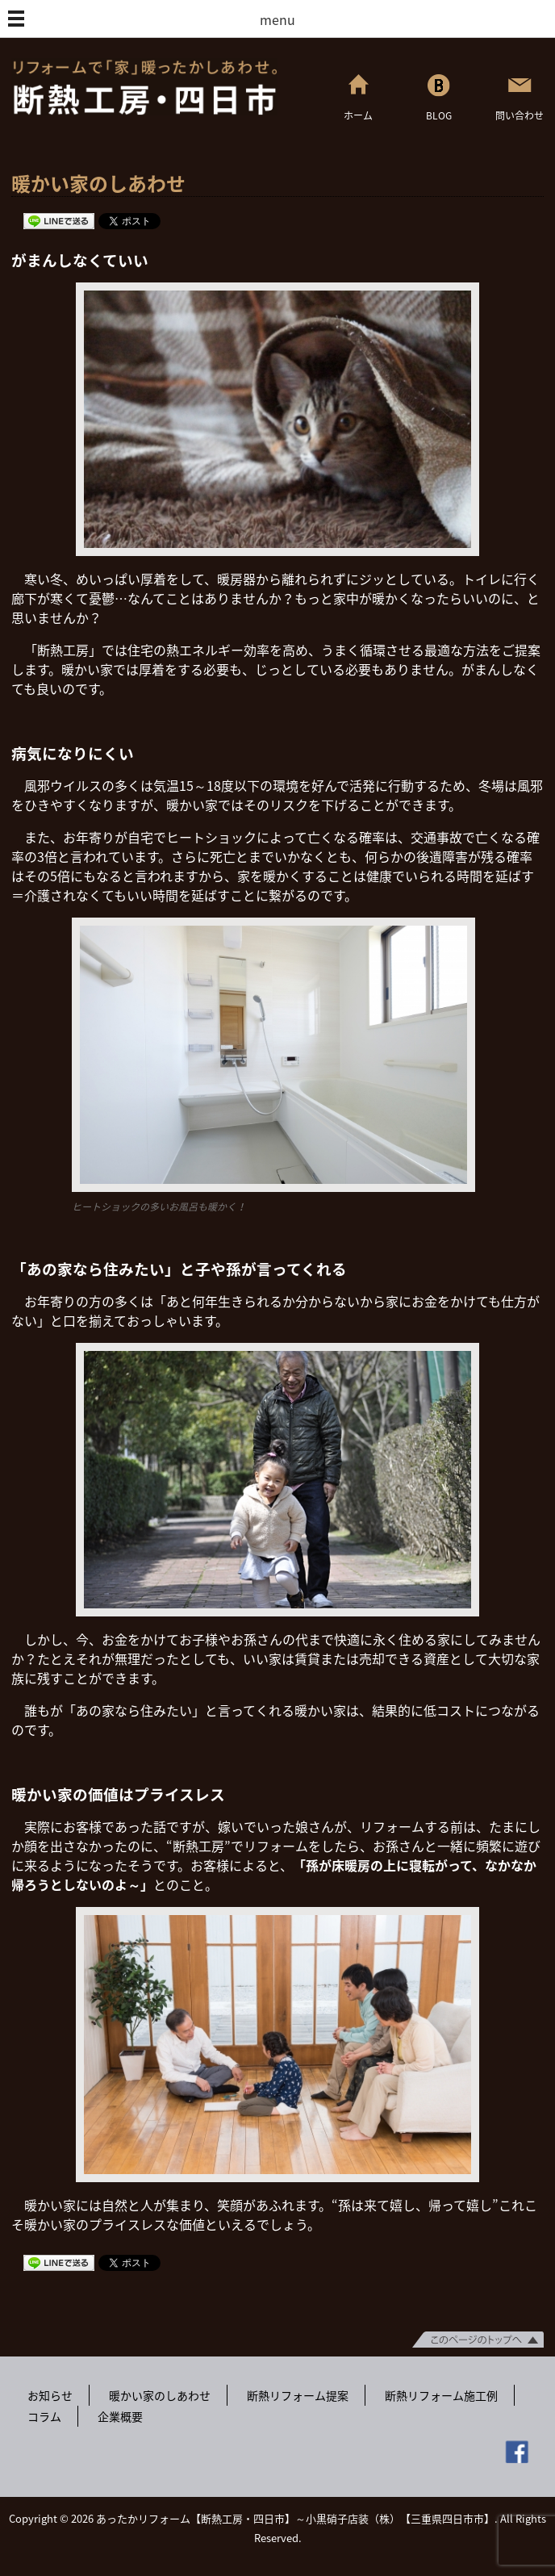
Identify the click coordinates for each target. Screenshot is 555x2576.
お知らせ (50, 2395)
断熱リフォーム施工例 (441, 2395)
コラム (44, 2416)
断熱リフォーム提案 (297, 2395)
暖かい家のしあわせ (160, 2395)
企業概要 (120, 2416)
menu (277, 19)
